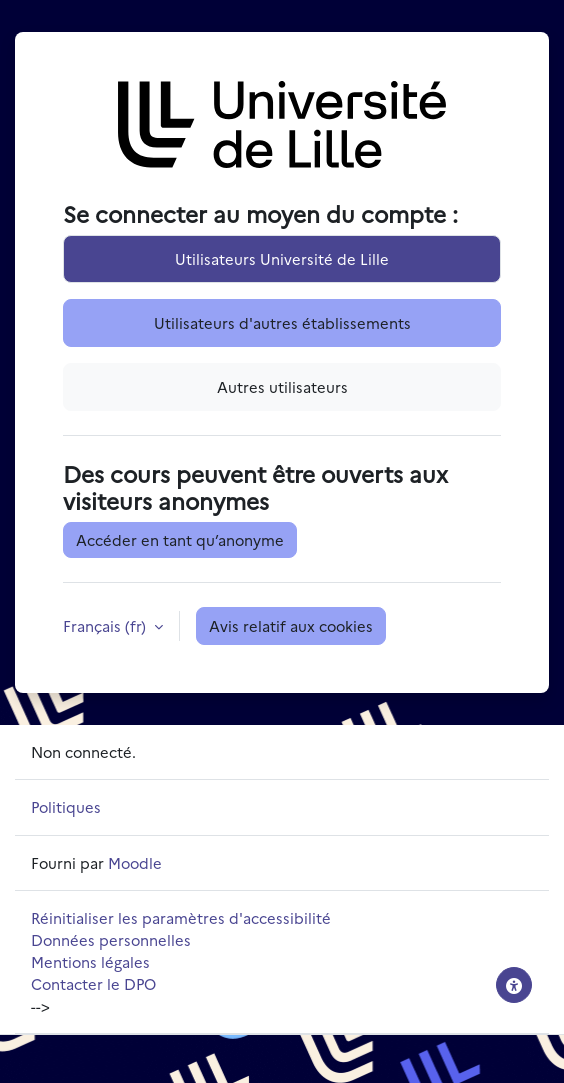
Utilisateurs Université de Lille (282, 258)
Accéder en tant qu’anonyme (180, 539)
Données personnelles (111, 939)
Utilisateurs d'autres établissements (282, 322)
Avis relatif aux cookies (291, 625)
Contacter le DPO (93, 983)
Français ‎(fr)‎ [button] (106, 625)
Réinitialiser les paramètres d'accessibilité (181, 917)
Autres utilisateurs (282, 386)
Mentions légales (90, 961)
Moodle (135, 862)
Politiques (66, 806)
